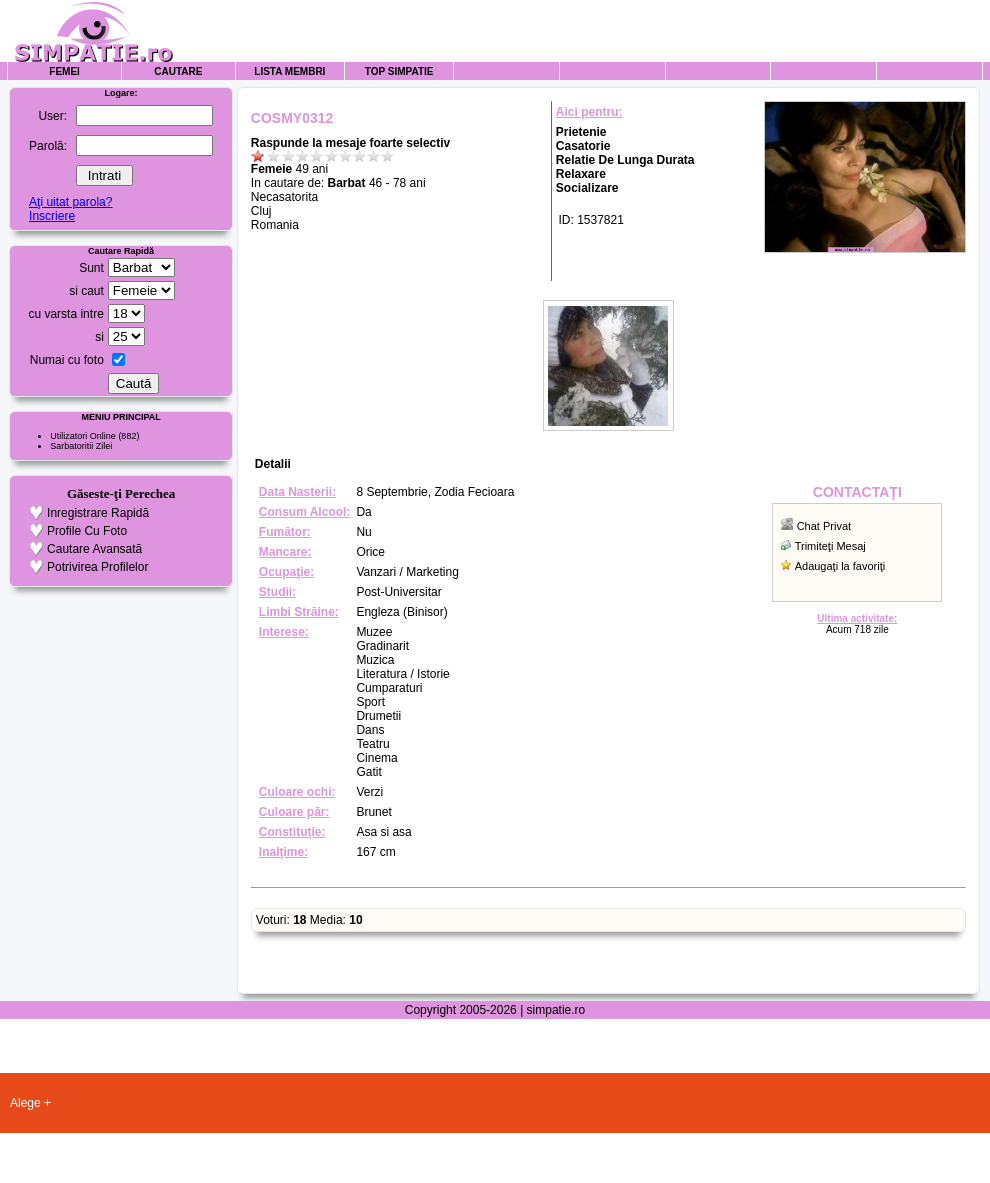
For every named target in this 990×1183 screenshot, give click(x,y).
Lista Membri (289, 71)
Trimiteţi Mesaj (830, 546)
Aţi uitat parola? (70, 202)
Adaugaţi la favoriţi (840, 566)
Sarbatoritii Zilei (81, 446)
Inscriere (52, 216)
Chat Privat (824, 526)
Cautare (178, 71)
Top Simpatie (399, 71)
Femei (64, 71)
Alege (25, 1103)
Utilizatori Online (83, 436)
